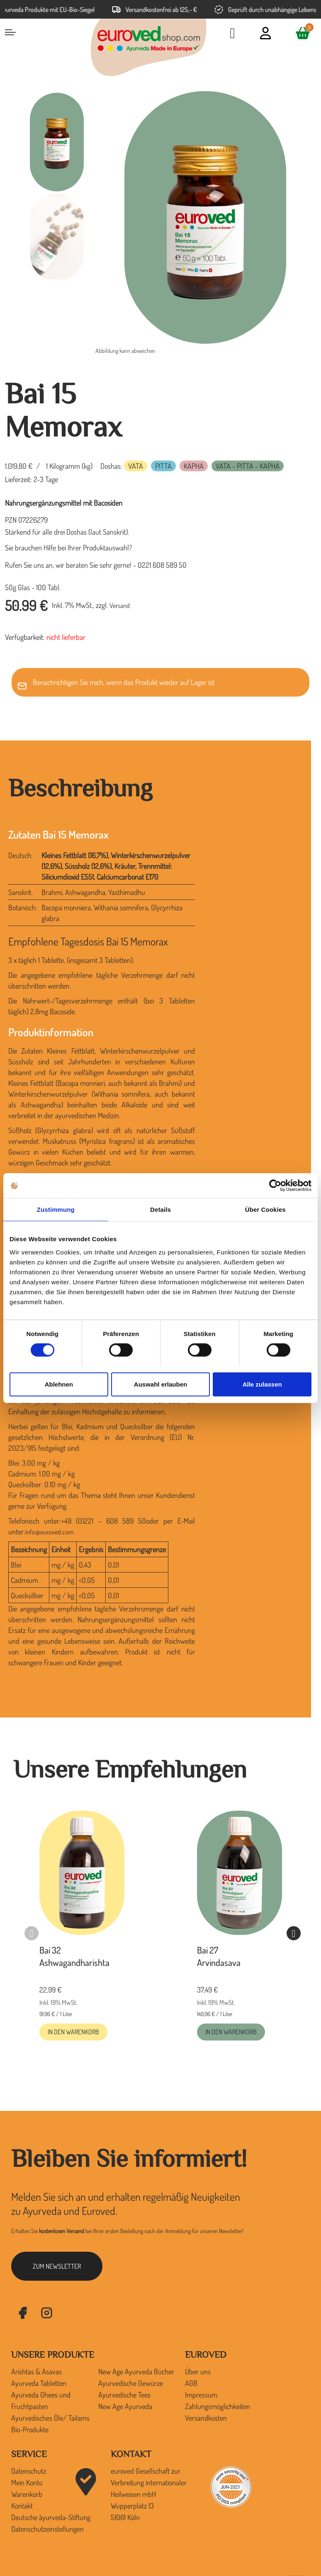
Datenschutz (28, 2470)
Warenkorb (26, 2494)
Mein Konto (26, 2482)
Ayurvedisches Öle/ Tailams (50, 2417)
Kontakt (22, 2505)
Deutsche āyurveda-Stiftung (50, 2517)
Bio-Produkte (30, 2429)
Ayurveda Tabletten (38, 2383)
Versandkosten (206, 2417)
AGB (191, 2383)
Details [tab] (160, 1209)
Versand (119, 605)
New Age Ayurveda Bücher (136, 2371)
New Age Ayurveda (125, 2406)
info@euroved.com (49, 1532)
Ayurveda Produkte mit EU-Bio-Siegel (51, 9)
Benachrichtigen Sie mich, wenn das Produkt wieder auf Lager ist (123, 682)
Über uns (198, 2371)
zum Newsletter (57, 2266)
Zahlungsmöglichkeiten (217, 2406)
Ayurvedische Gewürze (130, 2383)
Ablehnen (59, 1383)
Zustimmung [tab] (56, 1209)
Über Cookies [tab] (265, 1209)
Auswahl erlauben (160, 1383)
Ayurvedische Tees (124, 2394)
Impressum (201, 2394)
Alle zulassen (262, 1383)
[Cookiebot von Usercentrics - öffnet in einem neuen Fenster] (275, 1185)
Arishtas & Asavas (36, 2371)
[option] (57, 142)
